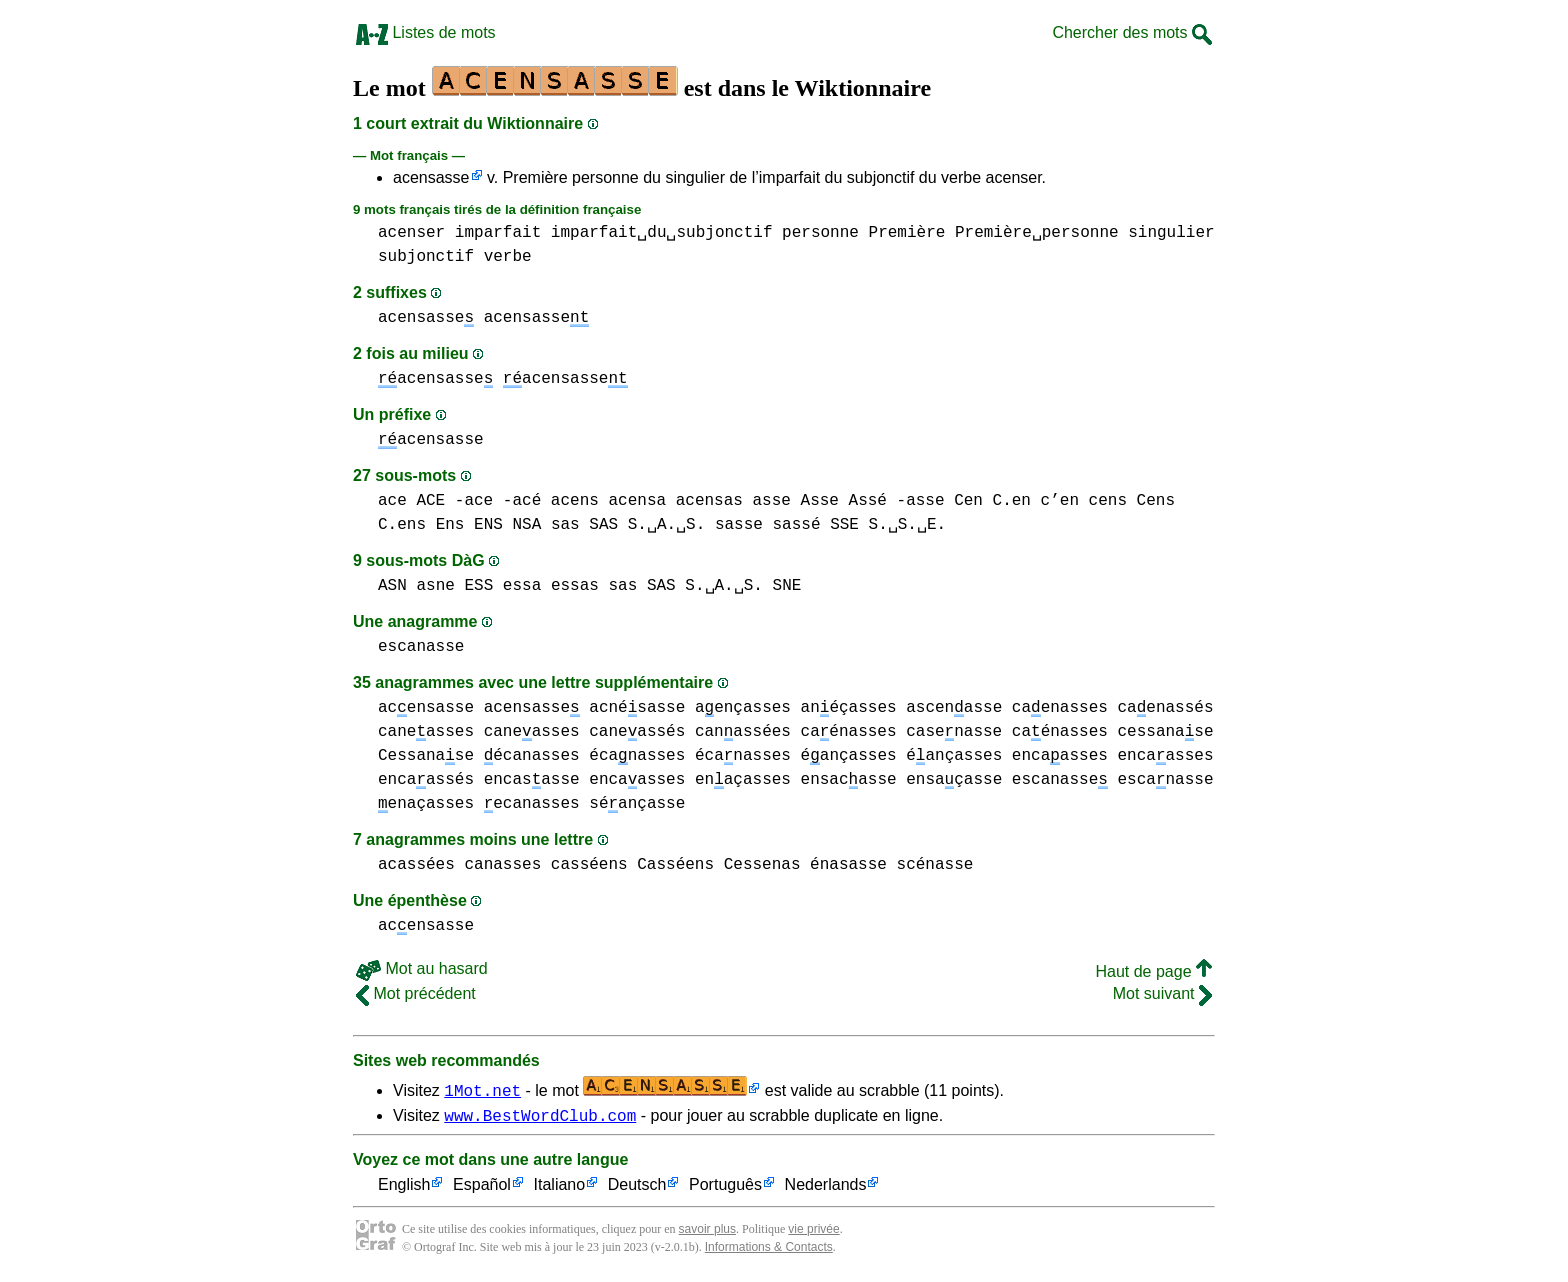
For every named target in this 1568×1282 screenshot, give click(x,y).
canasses (502, 865)
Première (906, 233)
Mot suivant (1162, 993)
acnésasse (637, 708)
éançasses (849, 756)
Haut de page (1153, 971)
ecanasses (532, 804)
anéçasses (849, 708)
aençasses (743, 708)
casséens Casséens (632, 865)
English (404, 1188)
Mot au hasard (422, 968)
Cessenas (762, 865)
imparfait (498, 233)
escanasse (421, 647)
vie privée (813, 1232)
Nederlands (826, 1188)
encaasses (1060, 756)
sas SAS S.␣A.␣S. (628, 525)
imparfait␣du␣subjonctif (662, 233)
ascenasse (954, 708)
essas (575, 586)
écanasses (532, 756)
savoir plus (707, 1232)
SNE (787, 586)
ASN (392, 586)
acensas (709, 501)
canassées (743, 732)
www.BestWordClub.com (540, 1118)
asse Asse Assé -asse (848, 501)
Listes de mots (426, 32)
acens (575, 501)
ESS (478, 586)
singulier (1171, 233)
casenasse (954, 732)
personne (820, 233)
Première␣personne (1037, 233)
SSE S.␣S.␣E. (888, 525)
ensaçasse (954, 780)
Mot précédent (416, 993)
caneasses (426, 732)
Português (725, 1188)
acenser (411, 233)
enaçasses (743, 780)
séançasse (637, 804)
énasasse (848, 865)
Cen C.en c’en (1016, 501)
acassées (416, 865)
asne (435, 586)
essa (522, 586)
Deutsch (637, 1188)
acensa (637, 501)
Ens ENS (469, 525)
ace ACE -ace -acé (459, 501)
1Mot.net (482, 1090)
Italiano (560, 1188)
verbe (508, 257)
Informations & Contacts (769, 1250)
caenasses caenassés (1113, 708)
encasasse (532, 780)
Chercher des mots (1132, 32)
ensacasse (849, 780)
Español (482, 1188)
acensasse (431, 177)
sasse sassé (768, 525)
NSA (526, 525)
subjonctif (426, 257)
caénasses (849, 732)
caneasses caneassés (585, 732)
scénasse (935, 865)
